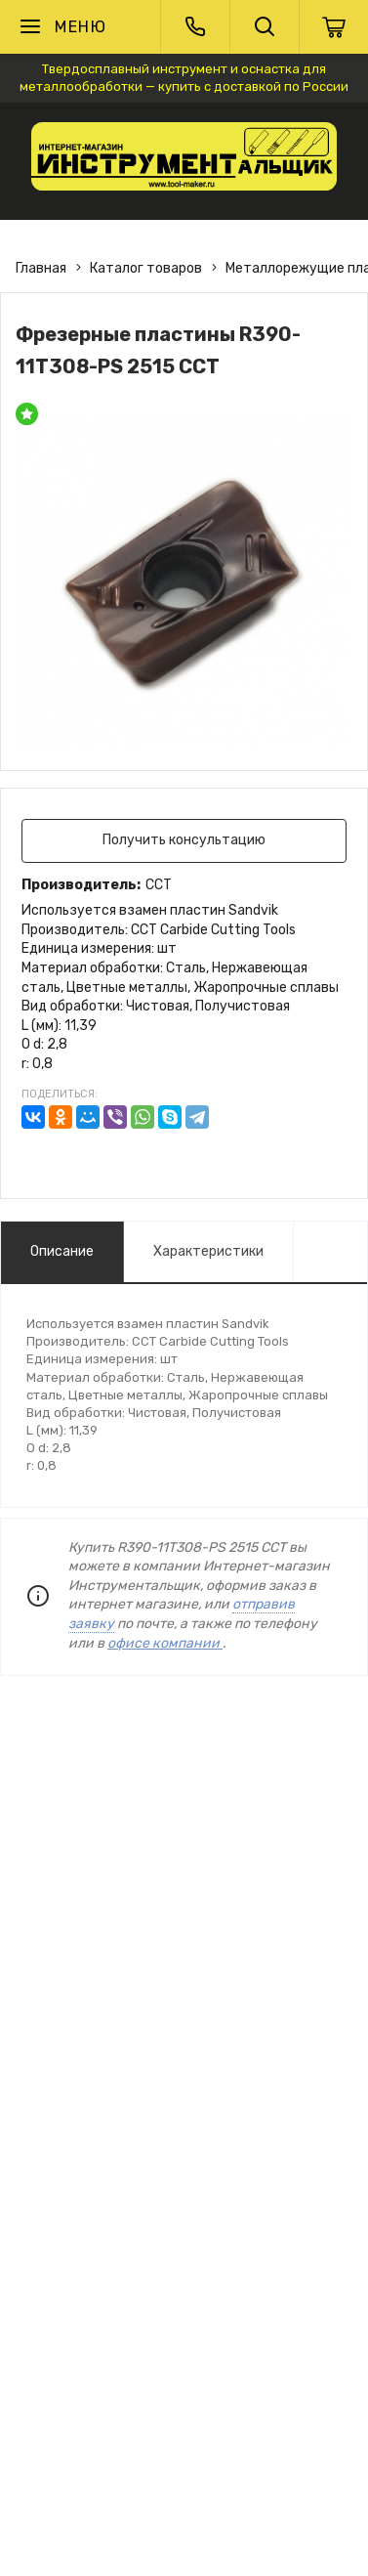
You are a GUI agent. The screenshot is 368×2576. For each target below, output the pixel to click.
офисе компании (165, 1643)
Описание (62, 1251)
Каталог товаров (146, 268)
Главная (41, 268)
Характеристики (208, 1251)
